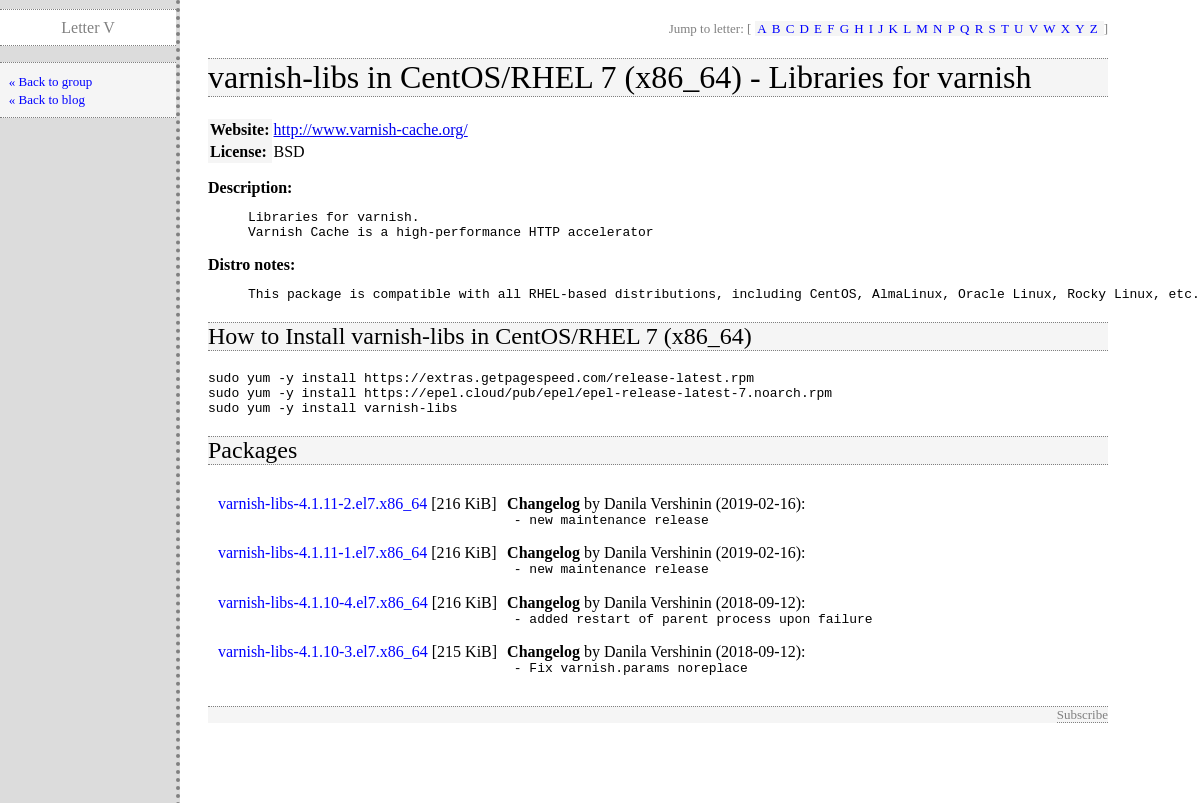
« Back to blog (47, 99)
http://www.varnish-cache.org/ (371, 129)
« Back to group (50, 81)
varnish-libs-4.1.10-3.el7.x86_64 (323, 678)
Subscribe (1082, 744)
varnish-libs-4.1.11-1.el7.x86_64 (322, 573)
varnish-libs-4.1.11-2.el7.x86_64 (322, 521)
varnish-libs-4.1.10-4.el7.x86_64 (323, 626)
